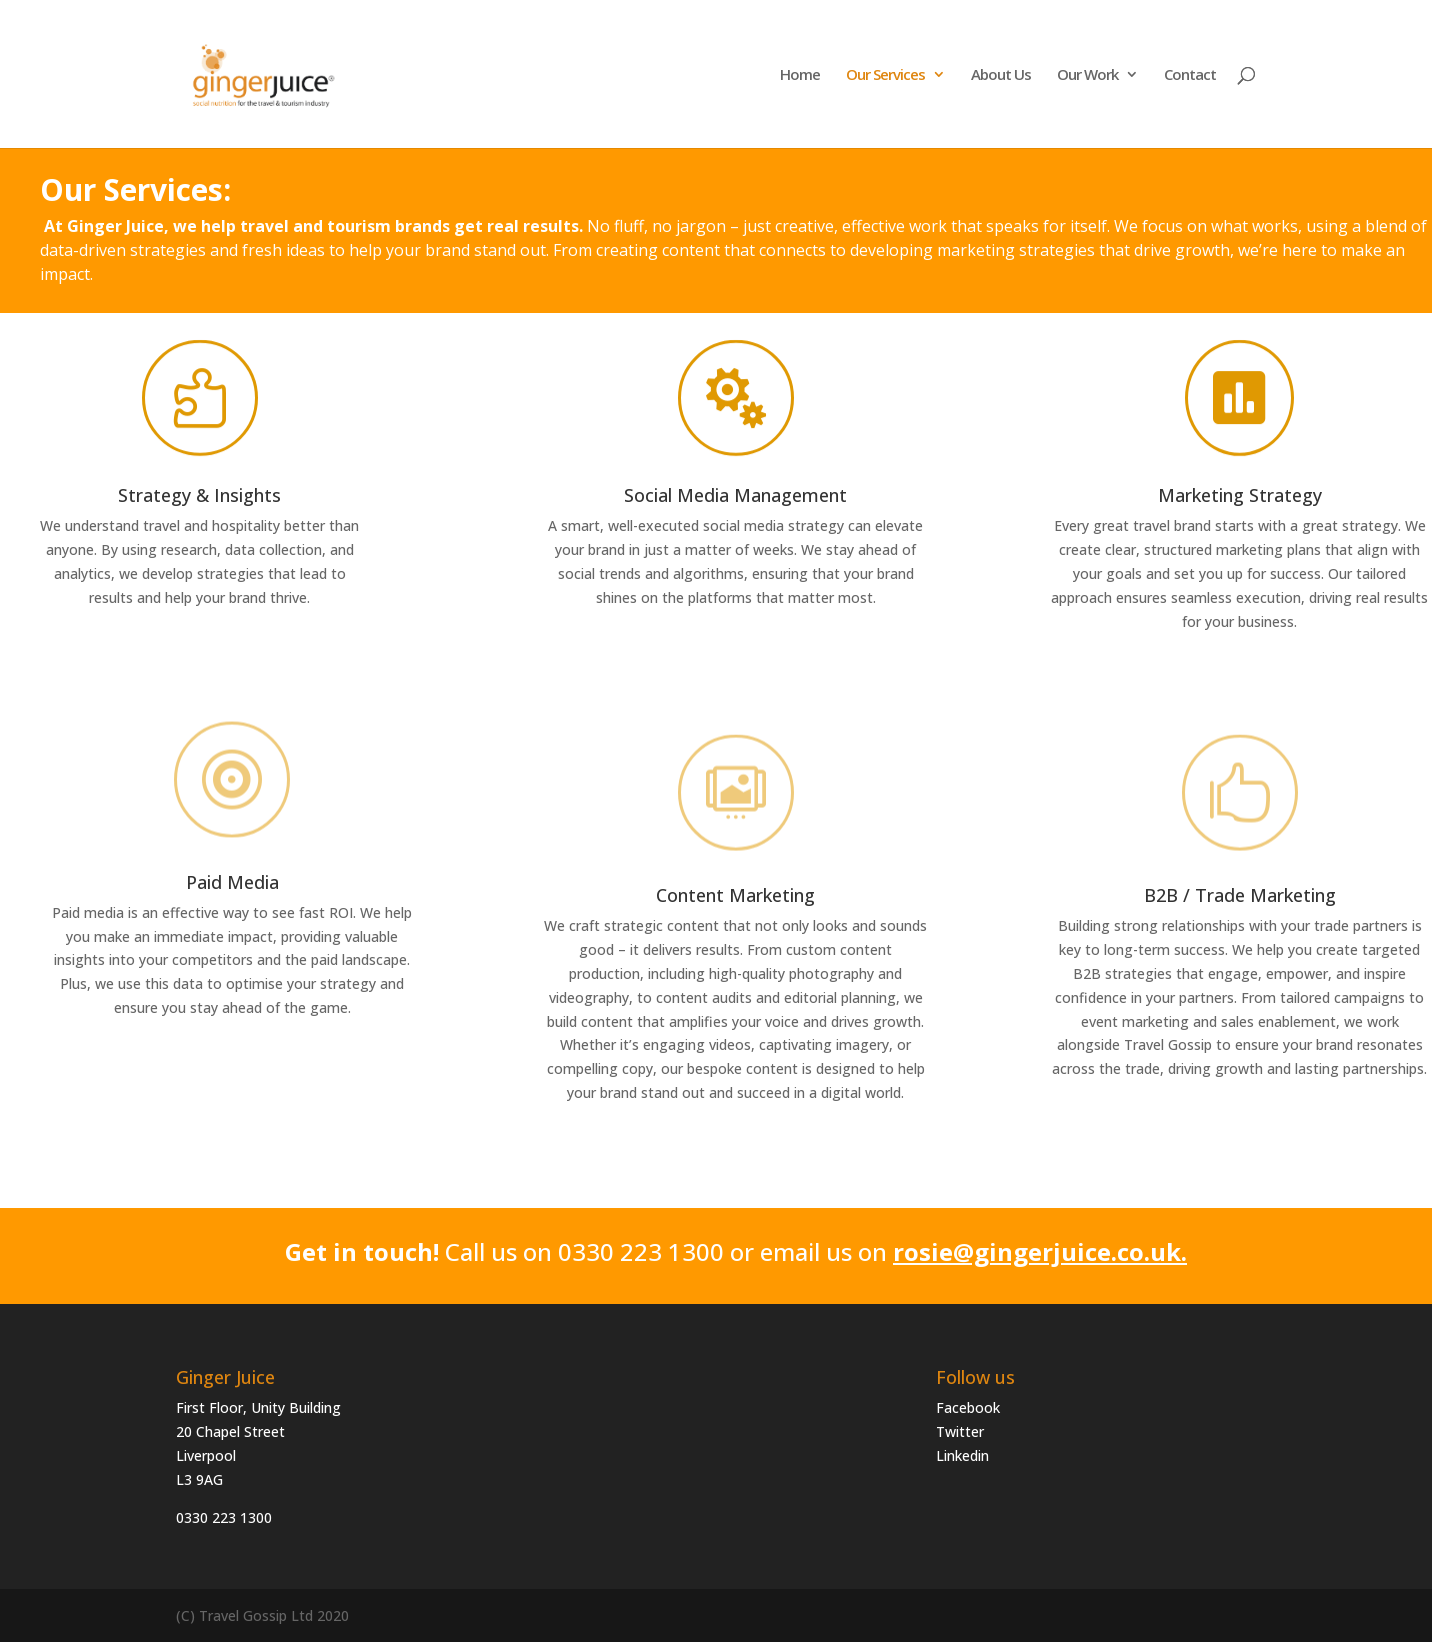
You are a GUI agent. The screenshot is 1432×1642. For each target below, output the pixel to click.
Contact (1190, 75)
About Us (1001, 75)
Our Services (885, 75)
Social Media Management (735, 495)
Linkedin (962, 1455)
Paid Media (232, 882)
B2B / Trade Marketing (1240, 895)
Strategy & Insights (199, 495)
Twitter (960, 1431)
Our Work (1087, 75)
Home (800, 75)
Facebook (968, 1407)
